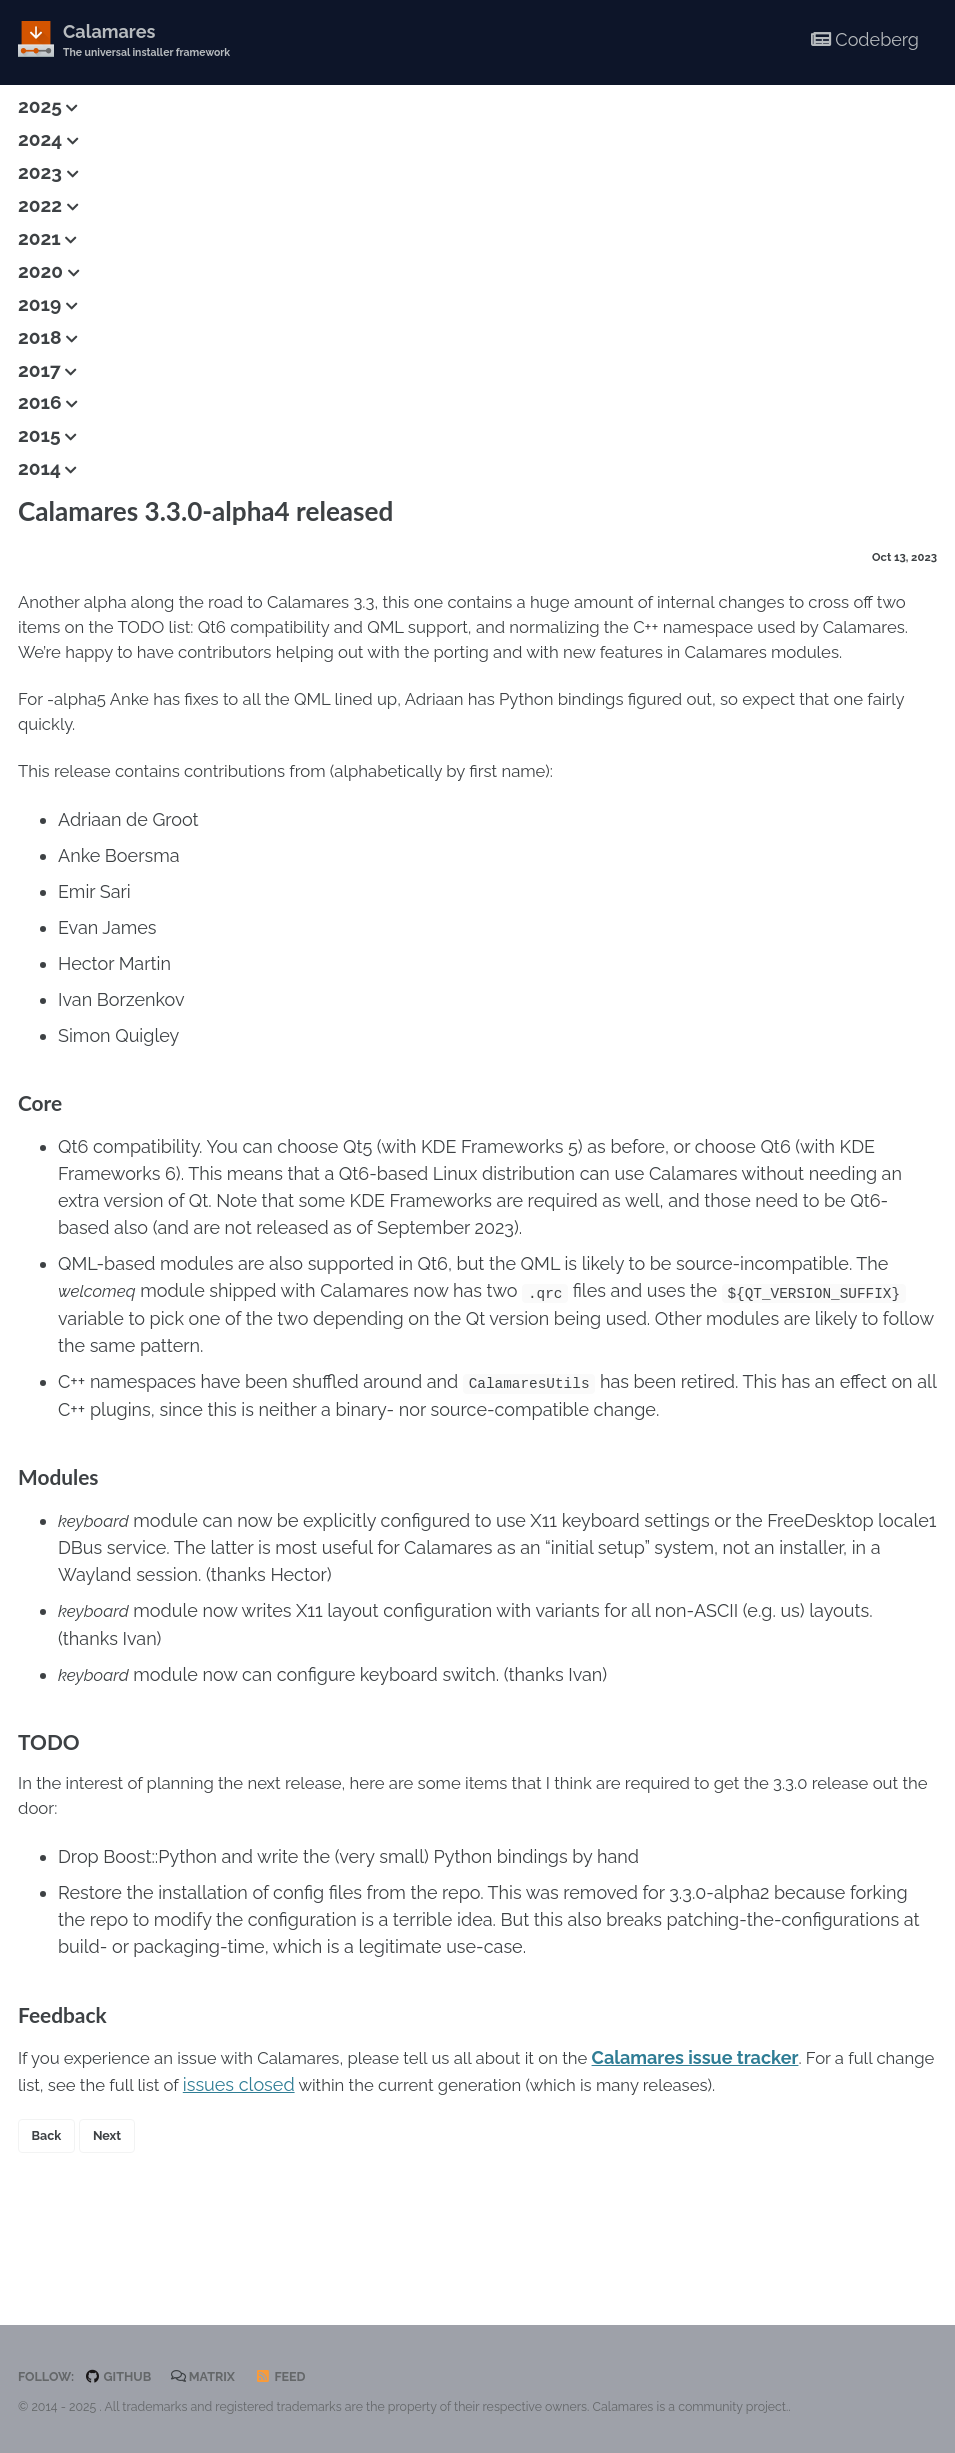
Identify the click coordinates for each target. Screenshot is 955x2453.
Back (49, 2214)
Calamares (153, 41)
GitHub (123, 2377)
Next (113, 2214)
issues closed (319, 2159)
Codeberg (865, 39)
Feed (294, 2377)
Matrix (213, 2377)
